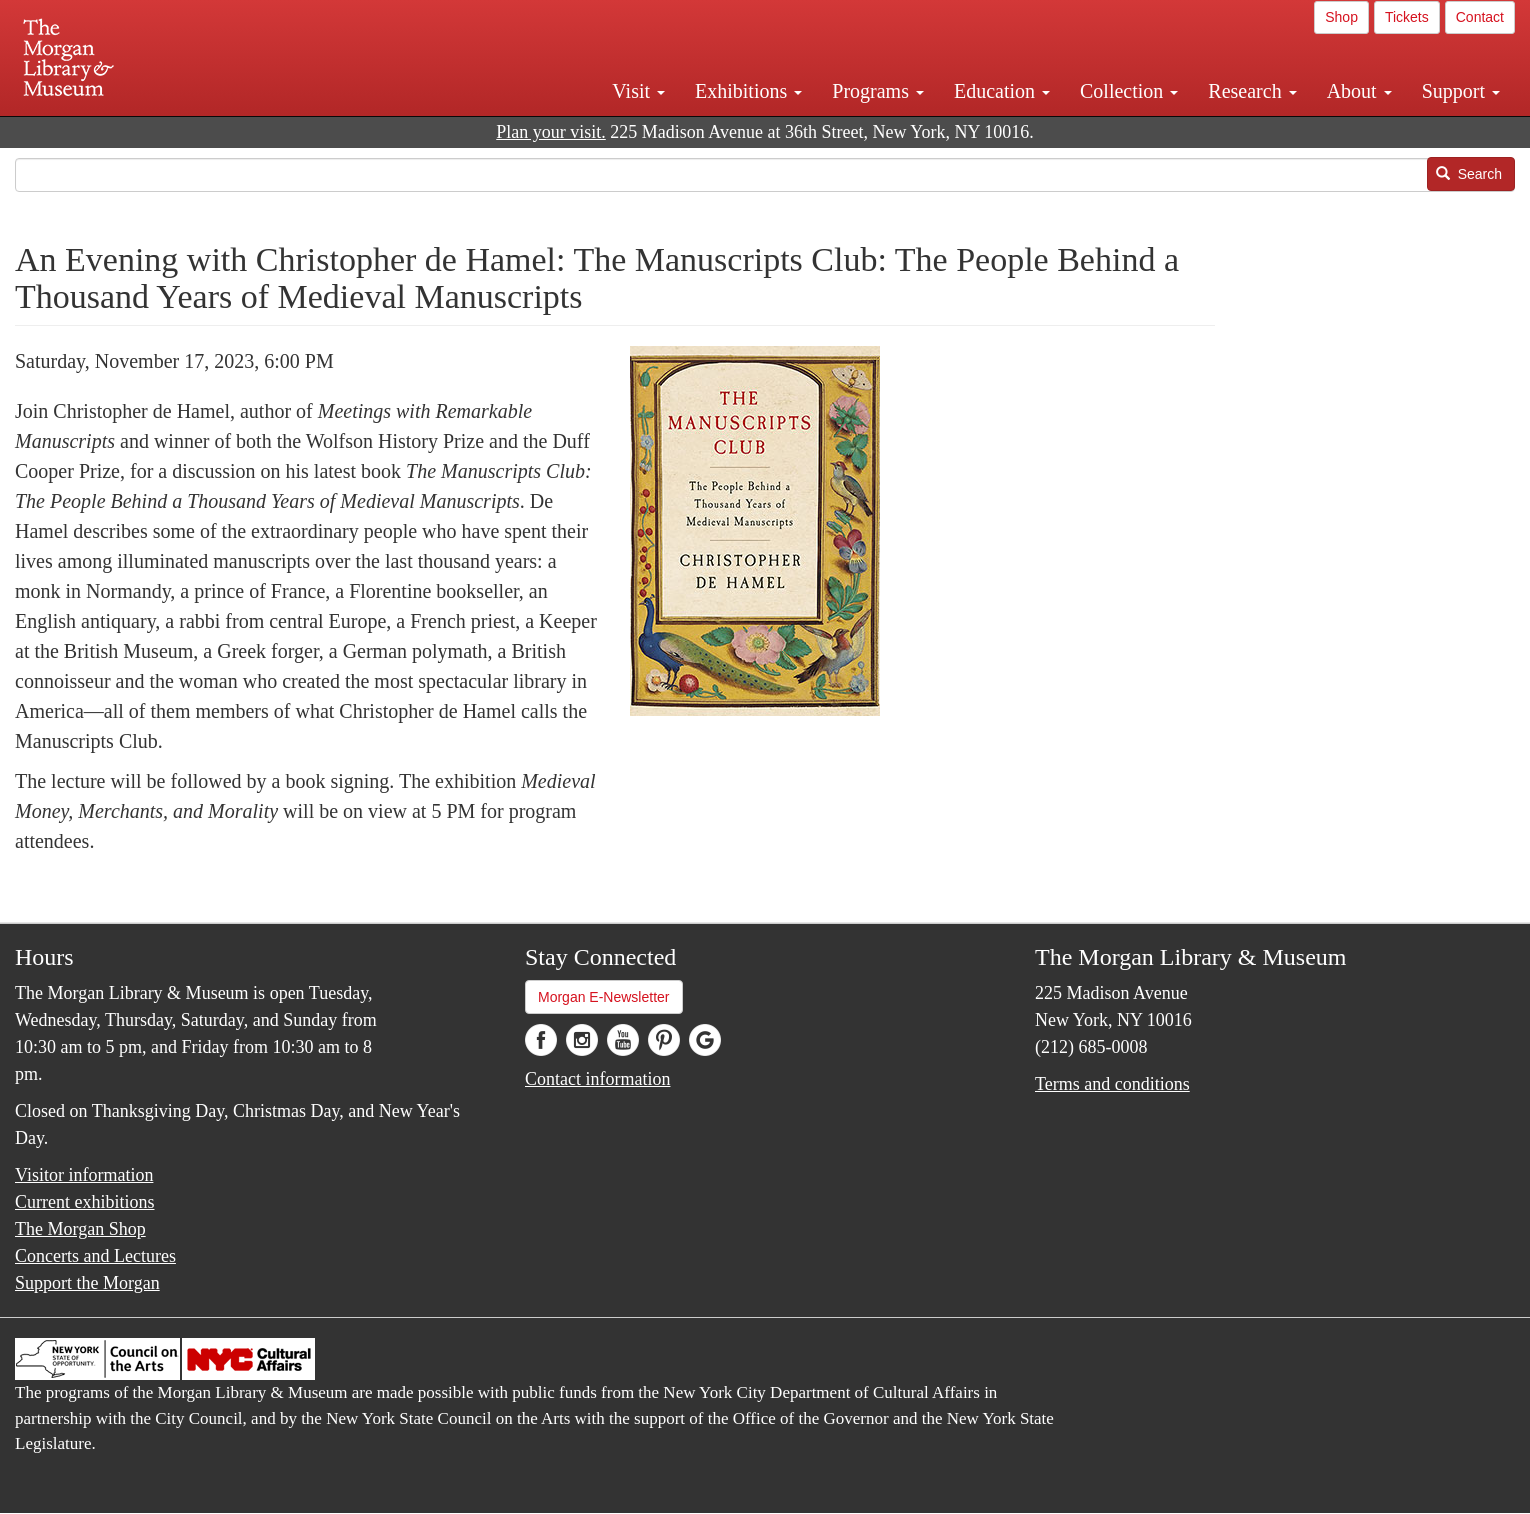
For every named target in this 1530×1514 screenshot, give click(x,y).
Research (1252, 91)
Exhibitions (748, 91)
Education (1002, 91)
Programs (878, 91)
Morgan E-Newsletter (604, 997)
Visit (638, 91)
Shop (1341, 17)
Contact (1480, 17)
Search (1469, 174)
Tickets (1407, 17)
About (1359, 91)
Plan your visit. (551, 132)
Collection (1129, 91)
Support (1461, 91)
